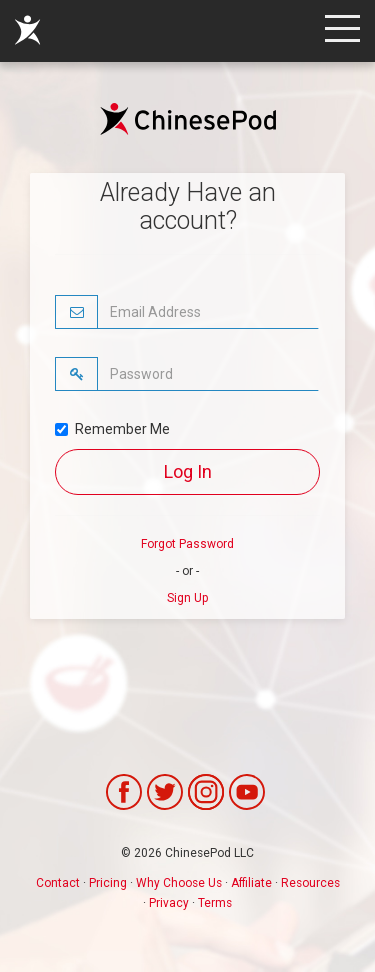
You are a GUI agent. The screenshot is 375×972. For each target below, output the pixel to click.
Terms (215, 903)
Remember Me (112, 429)
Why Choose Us (179, 883)
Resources (310, 883)
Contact (58, 883)
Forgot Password (187, 544)
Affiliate (251, 883)
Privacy (169, 903)
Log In (188, 471)
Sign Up (187, 598)
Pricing (108, 883)
